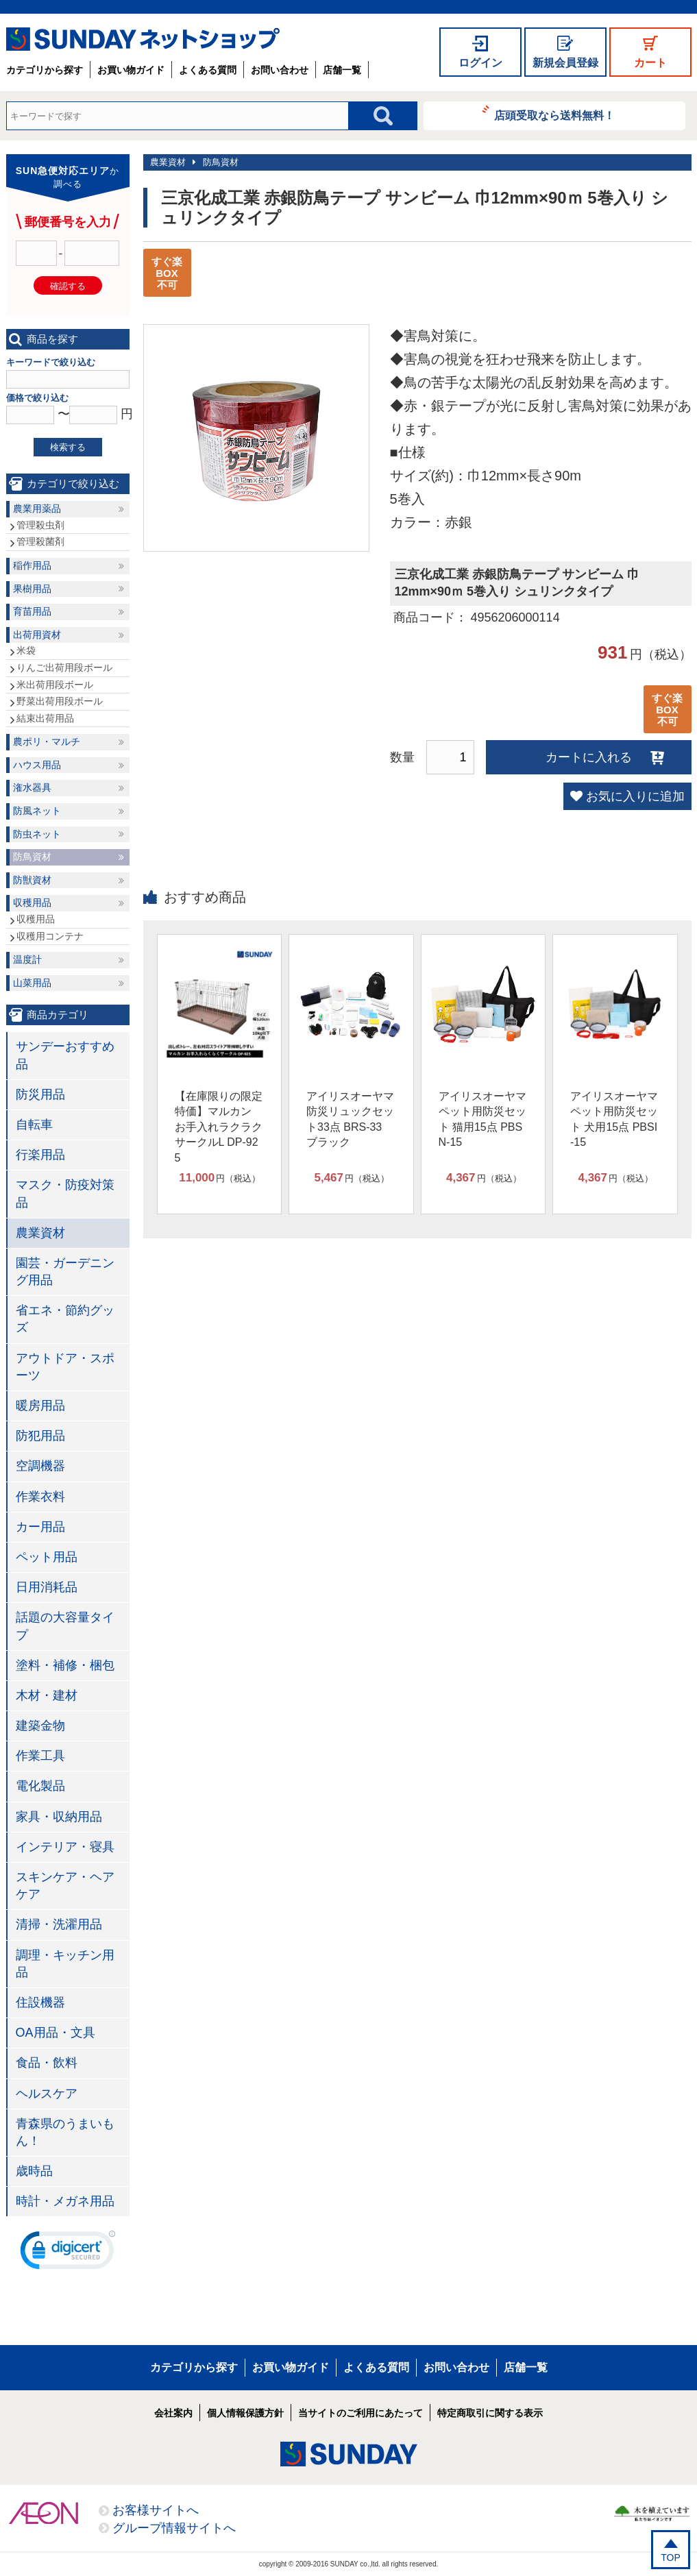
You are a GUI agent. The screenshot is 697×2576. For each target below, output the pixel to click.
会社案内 (173, 2412)
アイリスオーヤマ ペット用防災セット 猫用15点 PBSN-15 (482, 1119)
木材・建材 (46, 1695)
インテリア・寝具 (65, 1847)
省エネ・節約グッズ (65, 1318)
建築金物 (40, 1725)
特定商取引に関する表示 (490, 2412)
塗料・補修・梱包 (65, 1665)
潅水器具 (32, 787)
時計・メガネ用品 (65, 2201)
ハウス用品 (37, 764)
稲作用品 (32, 565)
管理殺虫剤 (40, 524)
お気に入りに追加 (635, 796)
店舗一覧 (342, 69)
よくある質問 (207, 69)
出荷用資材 (37, 634)
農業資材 (168, 162)
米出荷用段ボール (54, 684)
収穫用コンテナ (50, 936)
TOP (671, 2557)
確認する (68, 286)
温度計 (27, 959)
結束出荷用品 (45, 718)
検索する (68, 447)
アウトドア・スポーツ (65, 1366)
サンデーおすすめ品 (65, 1055)
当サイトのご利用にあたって (360, 2412)
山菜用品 (32, 982)
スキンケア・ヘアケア (65, 1885)
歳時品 (34, 2171)
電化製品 (40, 1786)
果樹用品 (32, 588)
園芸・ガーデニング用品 (65, 1271)
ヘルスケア (46, 2093)
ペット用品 (46, 1557)
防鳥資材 (221, 162)
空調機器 (40, 1466)
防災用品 (40, 1094)
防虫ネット (37, 834)
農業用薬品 (37, 508)
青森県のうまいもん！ (65, 2132)
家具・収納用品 (59, 1817)
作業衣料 (40, 1497)
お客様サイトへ (155, 2510)
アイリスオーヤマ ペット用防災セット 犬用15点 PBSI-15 (614, 1119)
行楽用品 (40, 1155)
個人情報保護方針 (245, 2412)
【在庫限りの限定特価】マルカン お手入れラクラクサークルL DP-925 (218, 1127)
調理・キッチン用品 (65, 1963)
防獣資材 (32, 879)
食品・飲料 (46, 2063)
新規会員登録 (565, 63)
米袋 (26, 650)
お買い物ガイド (130, 69)
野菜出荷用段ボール (59, 701)
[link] (68, 2253)
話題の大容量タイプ (65, 1625)
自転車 (34, 1124)
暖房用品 (40, 1405)
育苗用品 (32, 611)
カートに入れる (589, 757)
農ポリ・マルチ (46, 741)
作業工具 (40, 1756)
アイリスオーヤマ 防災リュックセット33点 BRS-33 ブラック (350, 1119)
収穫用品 (32, 902)
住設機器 (40, 2002)
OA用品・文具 (55, 2032)
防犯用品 (40, 1436)
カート (650, 63)
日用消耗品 (46, 1587)
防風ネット (37, 810)
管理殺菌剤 (40, 541)
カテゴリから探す (44, 69)
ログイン (480, 63)
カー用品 (40, 1527)
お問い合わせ (279, 69)
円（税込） (219, 1178)
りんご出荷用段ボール (64, 667)
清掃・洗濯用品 (59, 1924)
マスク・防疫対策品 (65, 1193)
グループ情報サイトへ (174, 2528)
